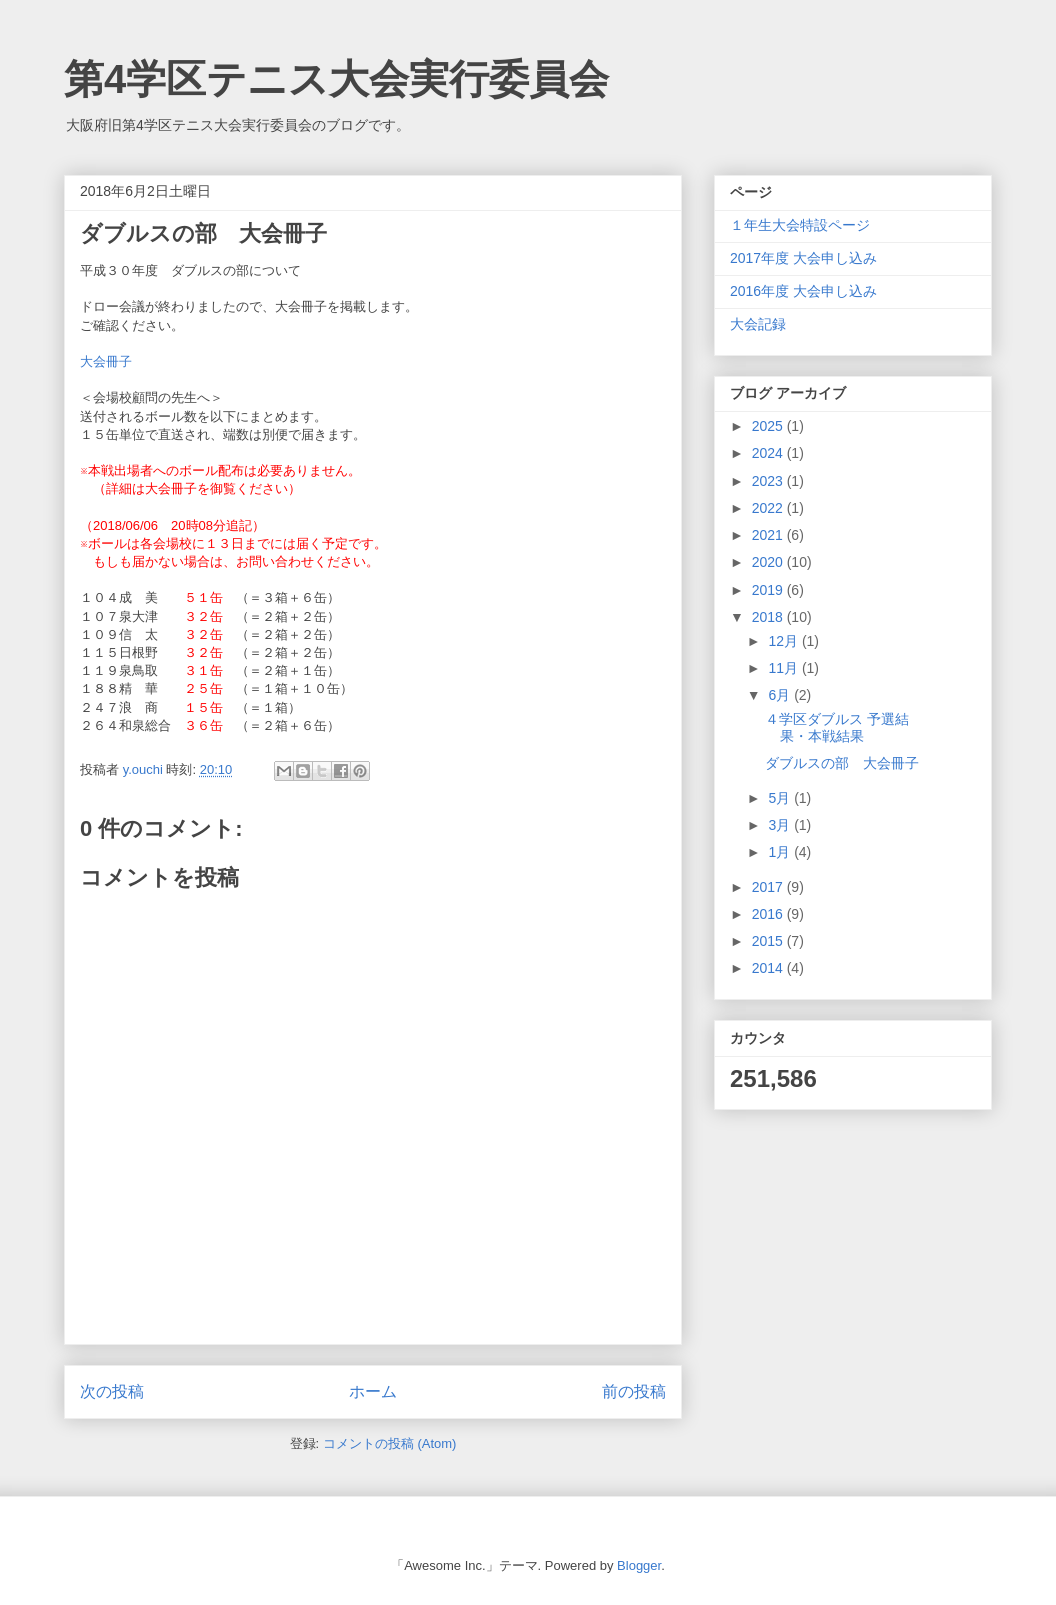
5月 (781, 798)
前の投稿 (634, 1391)
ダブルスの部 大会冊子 (842, 763)
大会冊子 (106, 361)
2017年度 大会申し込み (803, 258)
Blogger (639, 1565)
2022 (769, 508)
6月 (781, 695)
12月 (784, 641)
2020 (769, 562)
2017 (769, 887)
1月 (781, 852)
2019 (769, 590)
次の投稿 (112, 1391)
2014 (769, 968)
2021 (769, 535)
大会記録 (758, 324)
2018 (769, 617)
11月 (784, 668)
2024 (769, 453)
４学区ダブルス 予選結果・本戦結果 (837, 727)
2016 (769, 914)
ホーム (373, 1391)
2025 (769, 426)
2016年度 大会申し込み (803, 291)
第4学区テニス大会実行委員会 (336, 79)
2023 (769, 481)
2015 (769, 941)
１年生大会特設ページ (800, 225)
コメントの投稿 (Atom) (390, 1443)
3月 (781, 825)
